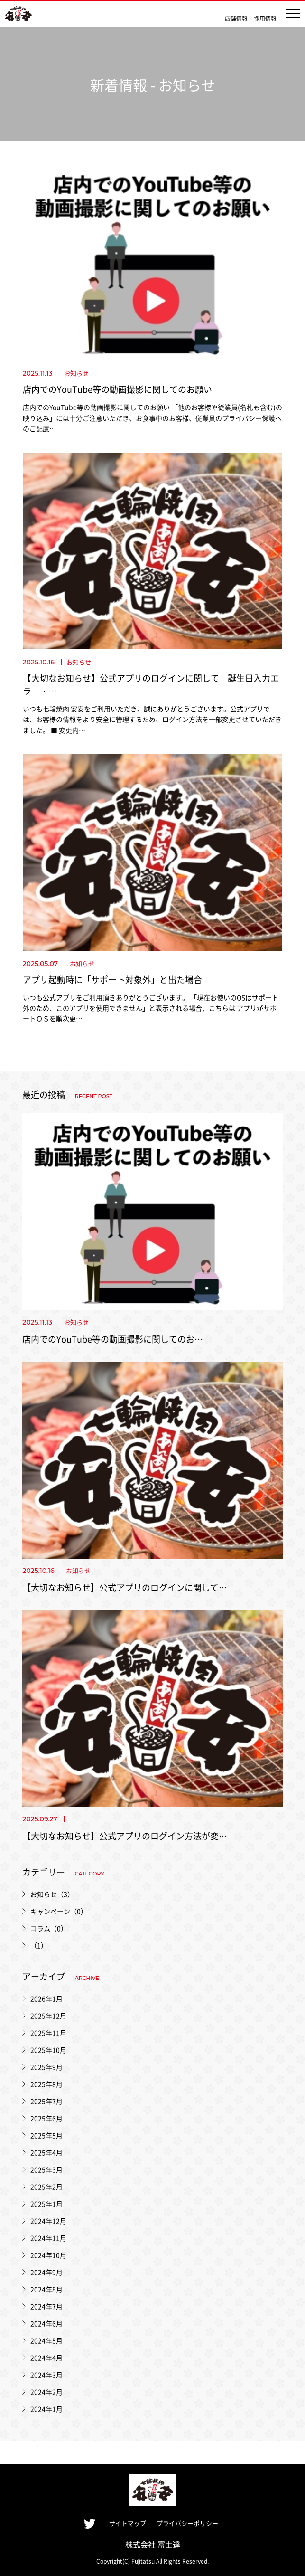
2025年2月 (46, 2186)
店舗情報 (236, 17)
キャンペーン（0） (58, 1911)
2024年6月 (46, 2323)
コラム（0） (48, 1928)
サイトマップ (127, 2523)
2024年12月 (48, 2221)
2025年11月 (48, 2032)
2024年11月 (48, 2238)
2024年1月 (46, 2409)
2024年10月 (48, 2255)
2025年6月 (46, 2118)
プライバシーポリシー (187, 2523)
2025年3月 (46, 2169)
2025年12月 (48, 2015)
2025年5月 (46, 2135)
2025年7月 (46, 2101)
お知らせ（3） (52, 1894)
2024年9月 (46, 2272)
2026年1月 (46, 1998)
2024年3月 (46, 2374)
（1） (38, 1945)
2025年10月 (48, 2050)
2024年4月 (46, 2357)
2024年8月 (46, 2289)
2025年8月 (46, 2084)
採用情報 (265, 17)
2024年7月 (46, 2306)
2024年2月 (46, 2391)
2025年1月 (46, 2203)
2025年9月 (46, 2067)
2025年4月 (46, 2152)
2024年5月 (46, 2340)
